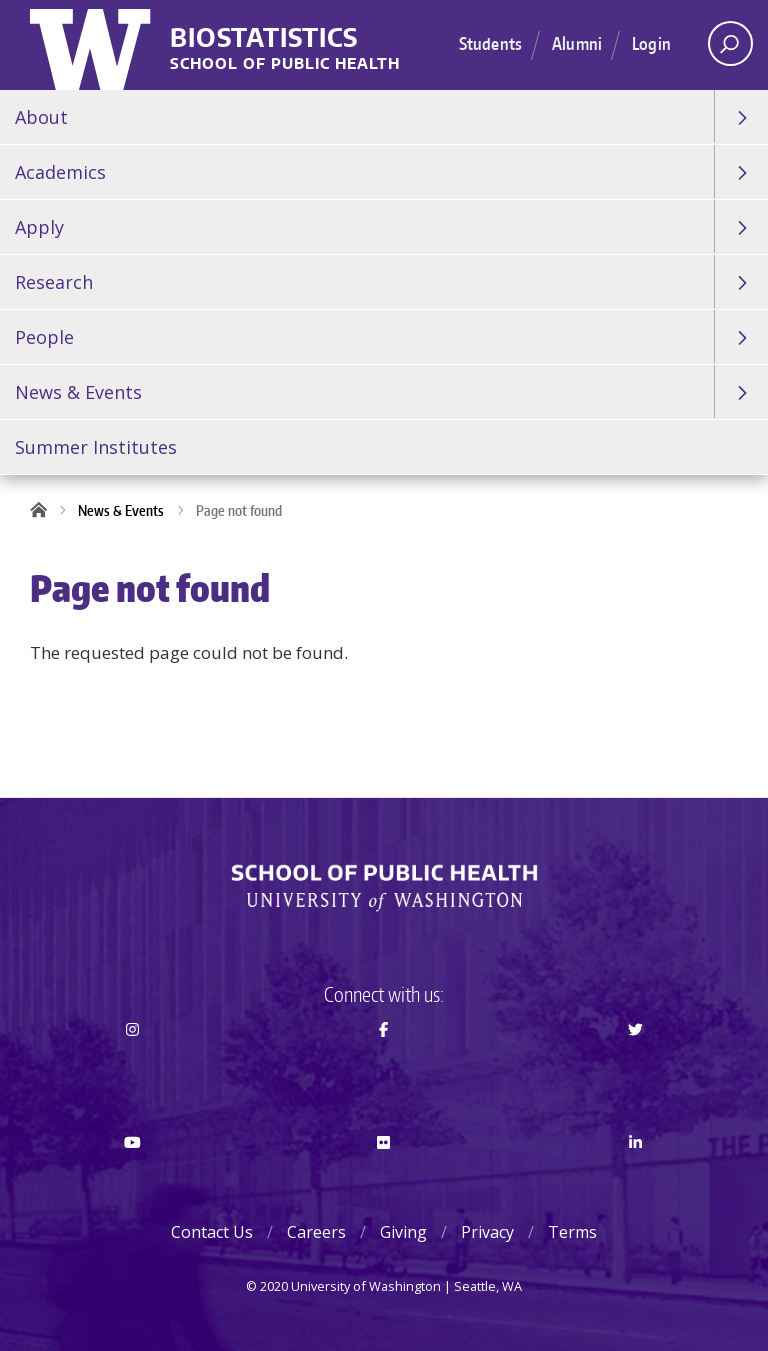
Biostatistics (264, 38)
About (41, 117)
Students (490, 43)
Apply (39, 227)
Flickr (384, 1178)
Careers (316, 1232)
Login (651, 43)
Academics (60, 172)
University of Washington (92, 45)
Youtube (132, 1178)
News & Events (78, 392)
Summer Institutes (96, 447)
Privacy (487, 1232)
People (44, 337)
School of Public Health (285, 64)
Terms (572, 1232)
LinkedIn (635, 1178)
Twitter (635, 1065)
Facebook (384, 1065)
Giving (403, 1232)
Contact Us (212, 1232)
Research (54, 282)
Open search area (723, 49)
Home (45, 511)
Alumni (577, 43)
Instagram (132, 1065)
